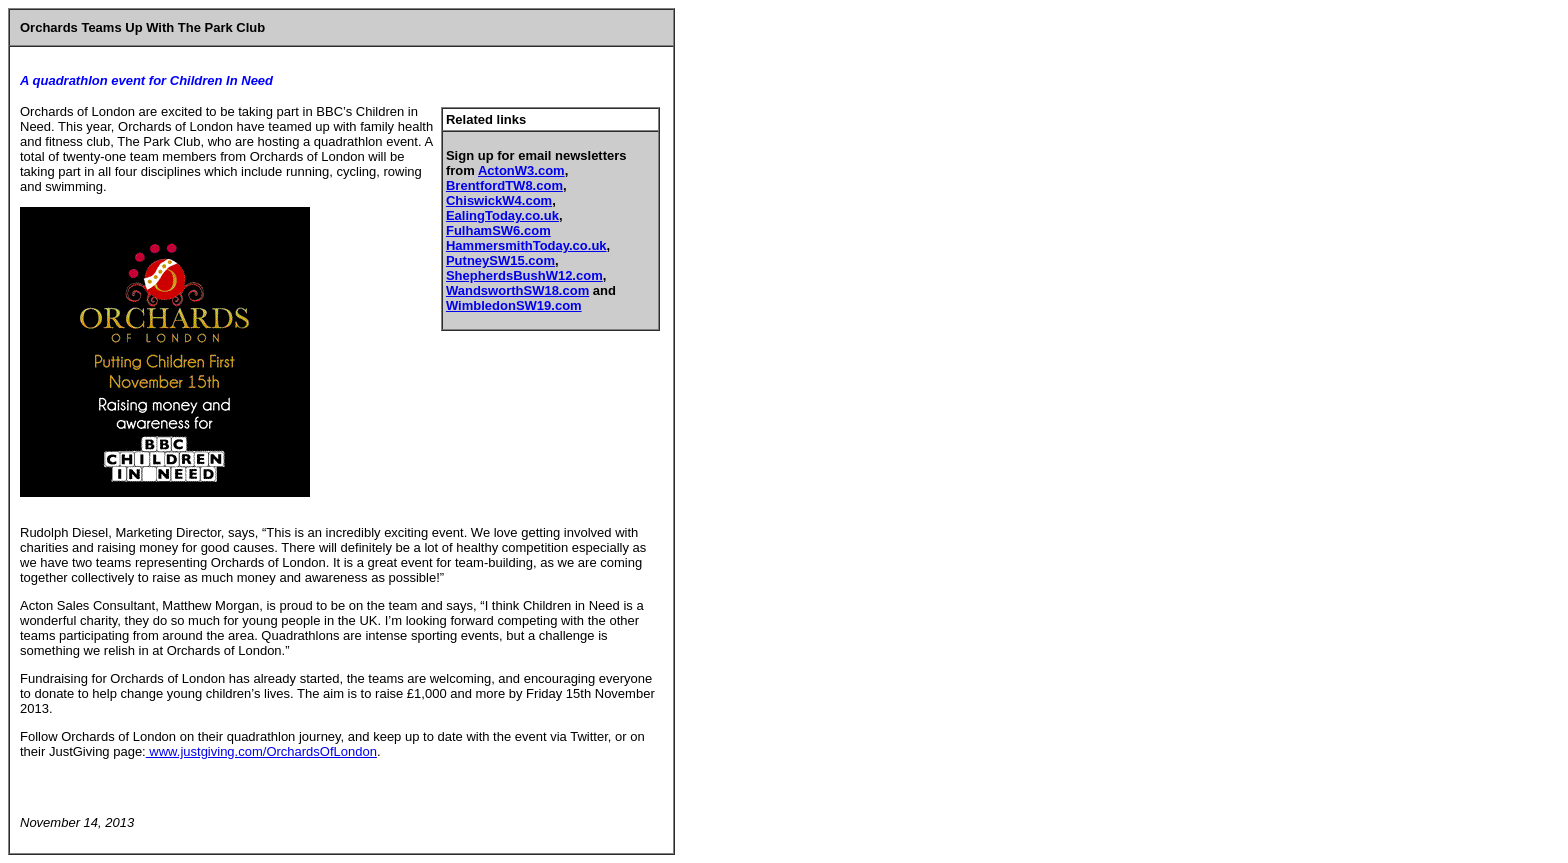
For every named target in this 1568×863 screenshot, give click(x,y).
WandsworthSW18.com (517, 290)
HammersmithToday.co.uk (526, 245)
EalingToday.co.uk (502, 215)
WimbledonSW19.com (514, 305)
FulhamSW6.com (498, 230)
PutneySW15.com (500, 260)
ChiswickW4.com (499, 200)
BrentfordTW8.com (504, 185)
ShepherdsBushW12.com (524, 275)
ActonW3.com (521, 170)
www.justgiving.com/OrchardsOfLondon (261, 751)
